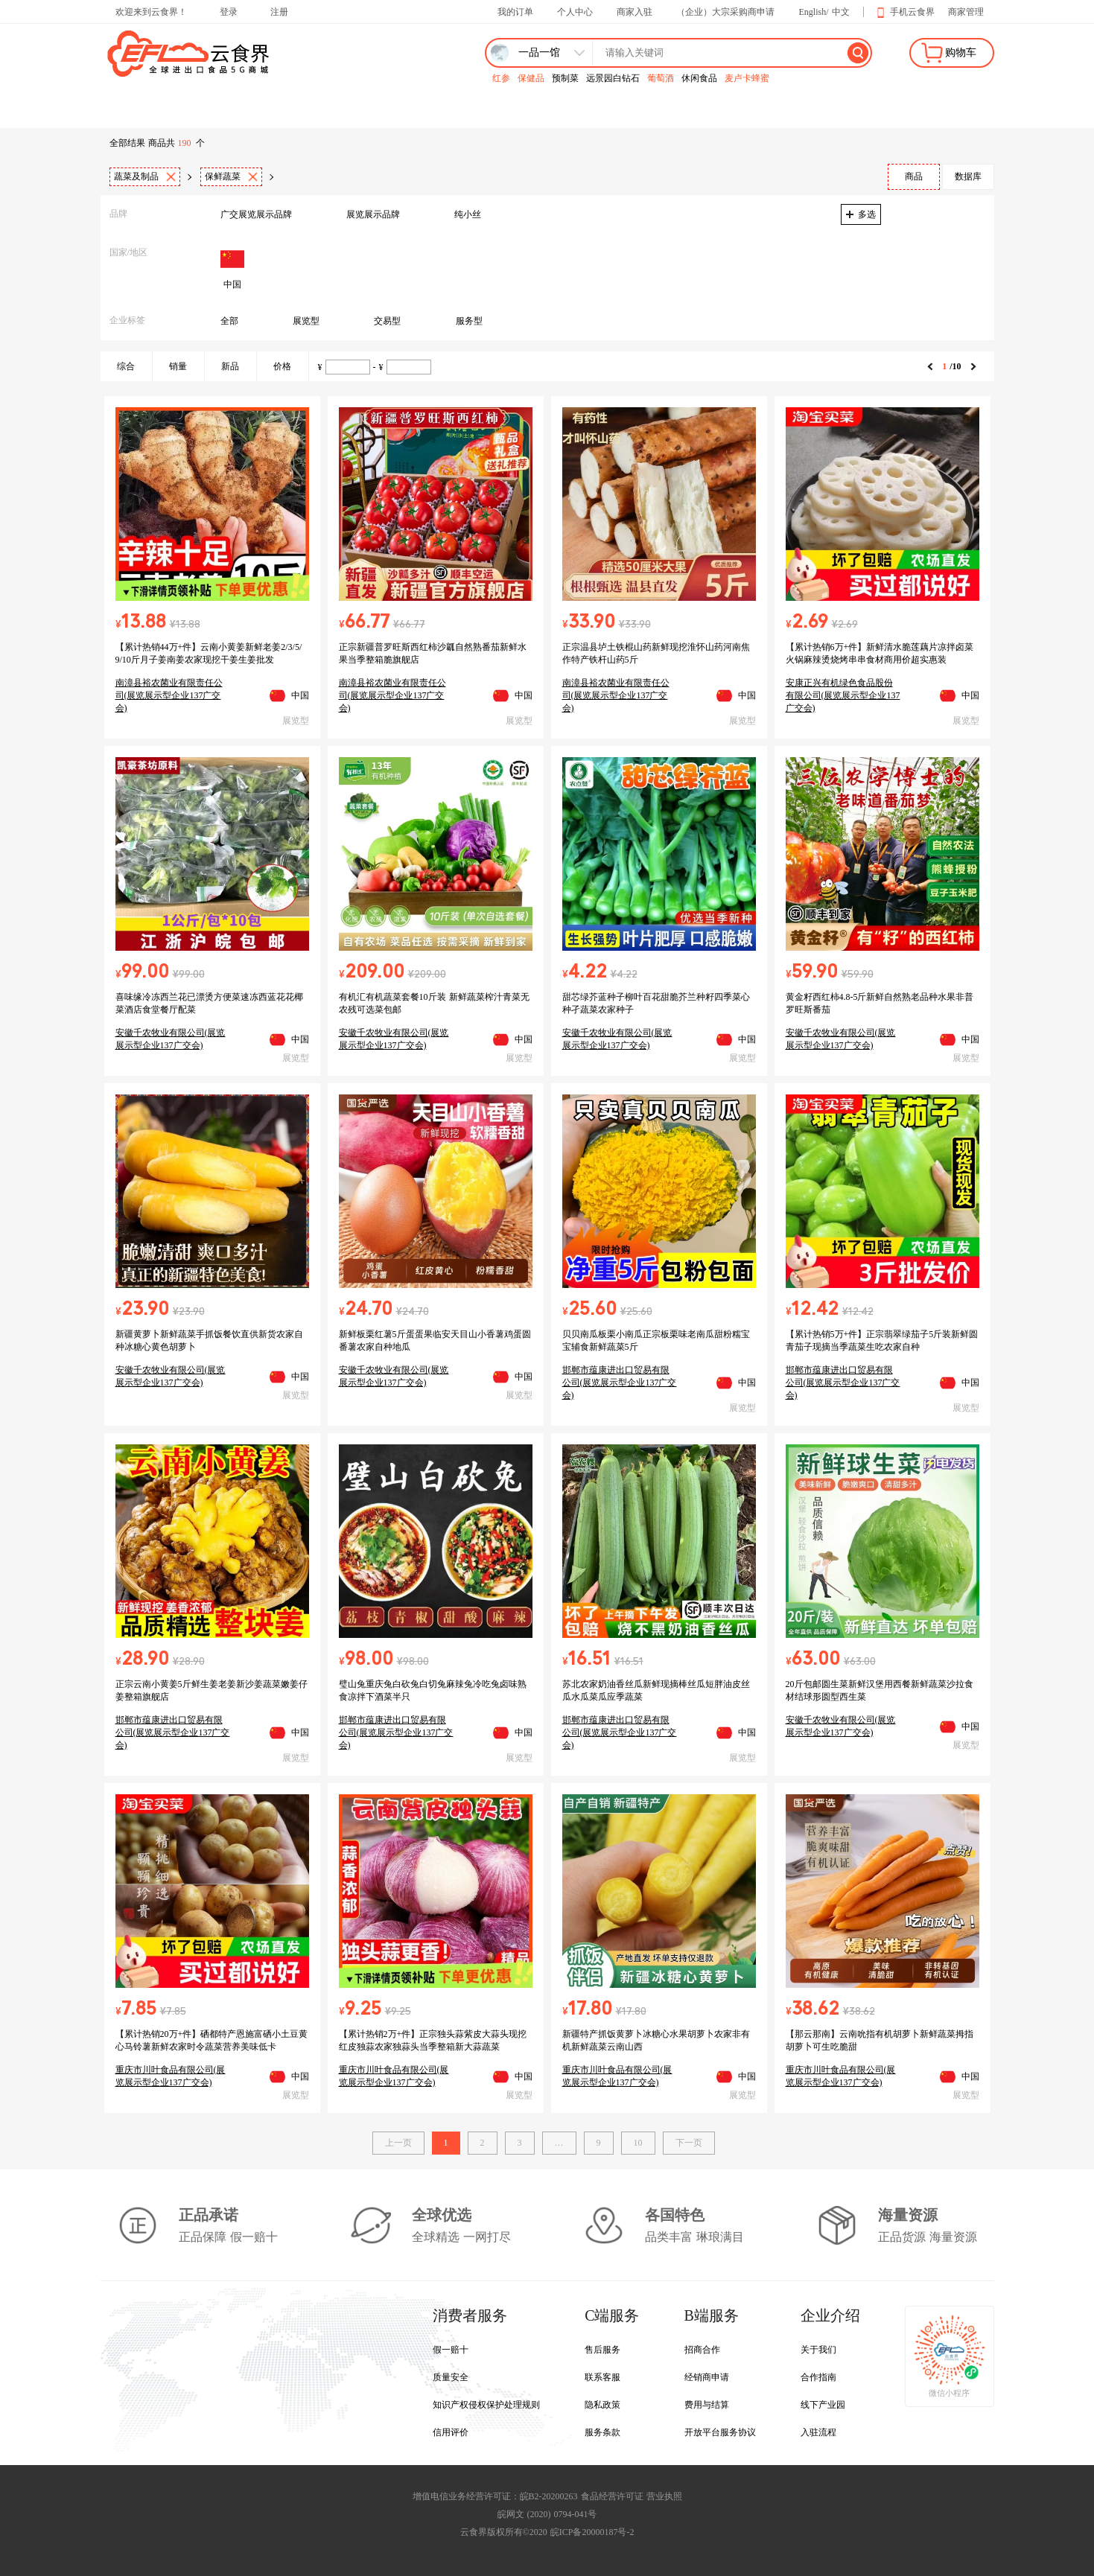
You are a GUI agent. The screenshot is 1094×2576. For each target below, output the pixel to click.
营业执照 (664, 2496)
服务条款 (602, 2432)
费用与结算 (706, 2405)
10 (638, 2142)
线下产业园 (823, 2405)
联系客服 (602, 2377)
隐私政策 (602, 2405)
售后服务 (602, 2349)
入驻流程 (818, 2432)
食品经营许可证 (612, 2496)
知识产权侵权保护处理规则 (486, 2405)
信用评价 (450, 2432)
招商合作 (702, 2349)
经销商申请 (706, 2377)
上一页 (398, 2142)
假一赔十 (450, 2349)
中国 (232, 268)
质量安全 (450, 2377)
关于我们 (818, 2349)
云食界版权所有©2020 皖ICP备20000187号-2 (547, 2532)
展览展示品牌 (373, 214)
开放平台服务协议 (720, 2432)
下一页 (688, 2142)
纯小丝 (467, 214)
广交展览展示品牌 (256, 214)
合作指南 (818, 2377)
